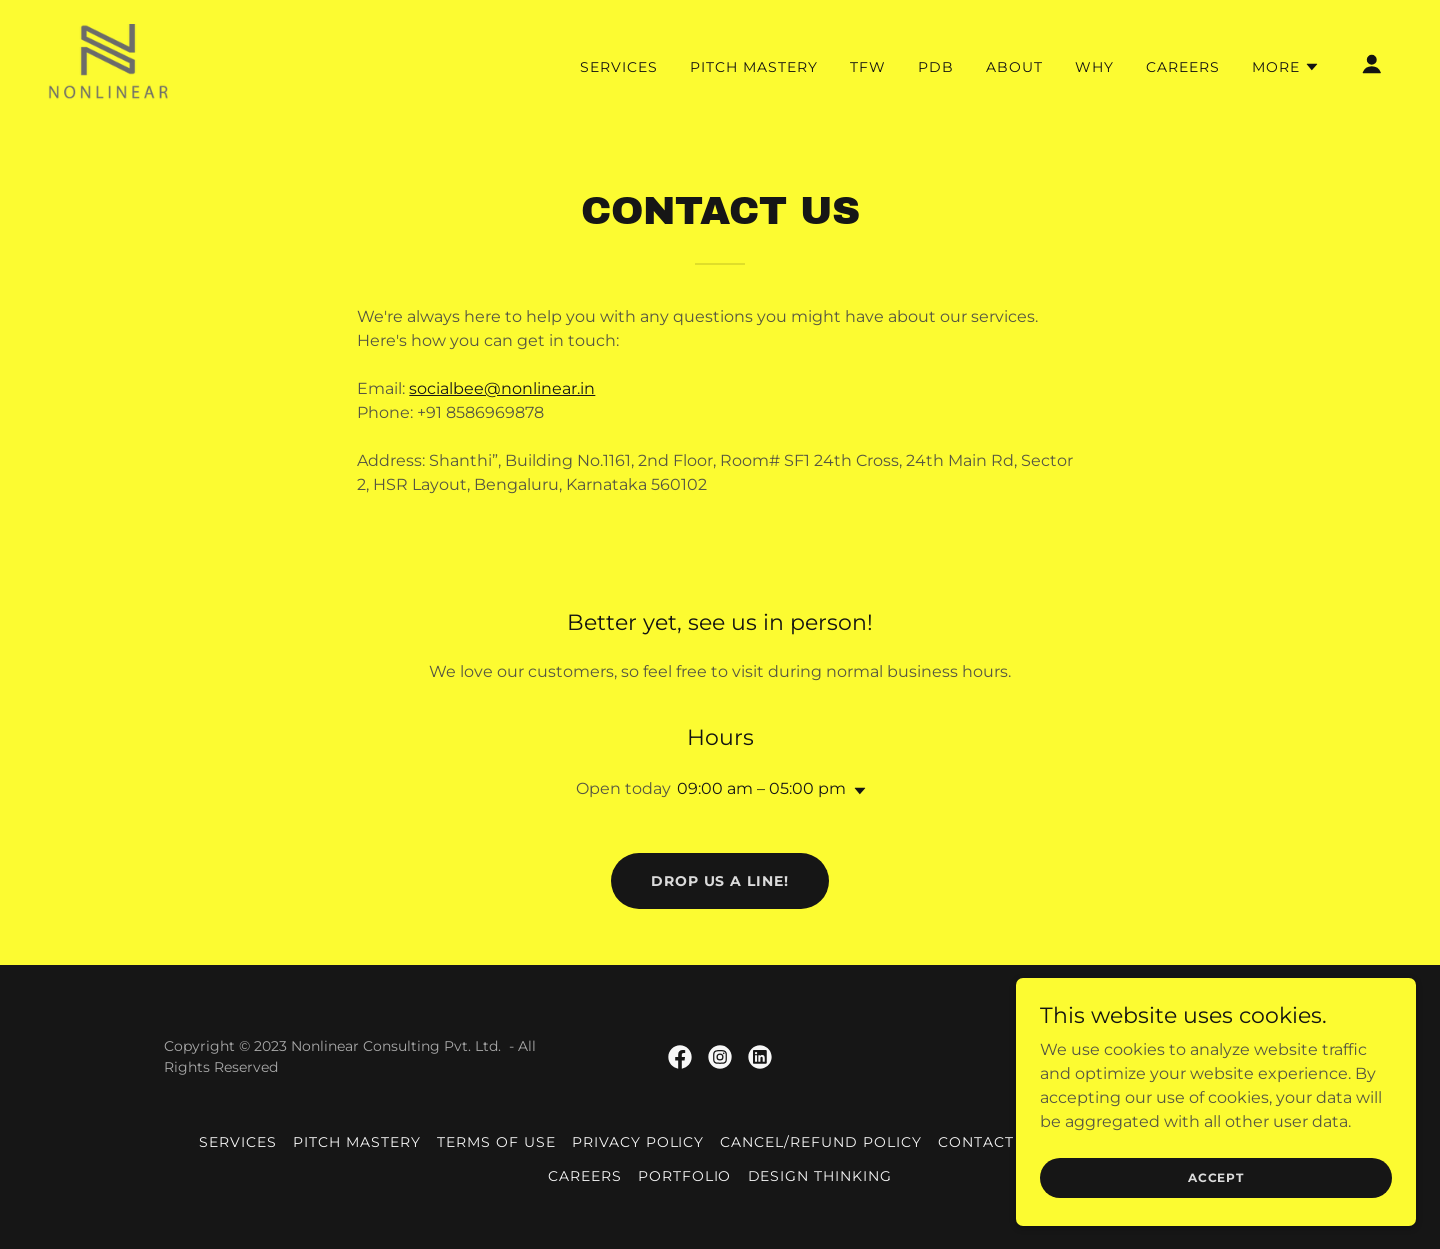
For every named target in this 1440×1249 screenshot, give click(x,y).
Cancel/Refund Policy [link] (821, 1142)
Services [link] (619, 67)
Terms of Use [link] (496, 1142)
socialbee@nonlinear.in (502, 388)
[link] (108, 62)
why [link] (1094, 67)
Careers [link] (1183, 67)
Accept (1216, 1177)
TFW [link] (868, 67)
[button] (1286, 67)
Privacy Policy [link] (638, 1142)
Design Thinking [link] (820, 1176)
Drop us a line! (720, 881)
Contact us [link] (989, 1142)
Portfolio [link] (685, 1176)
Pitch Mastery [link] (754, 67)
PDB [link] (936, 67)
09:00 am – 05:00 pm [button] (761, 788)
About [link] (1014, 67)
